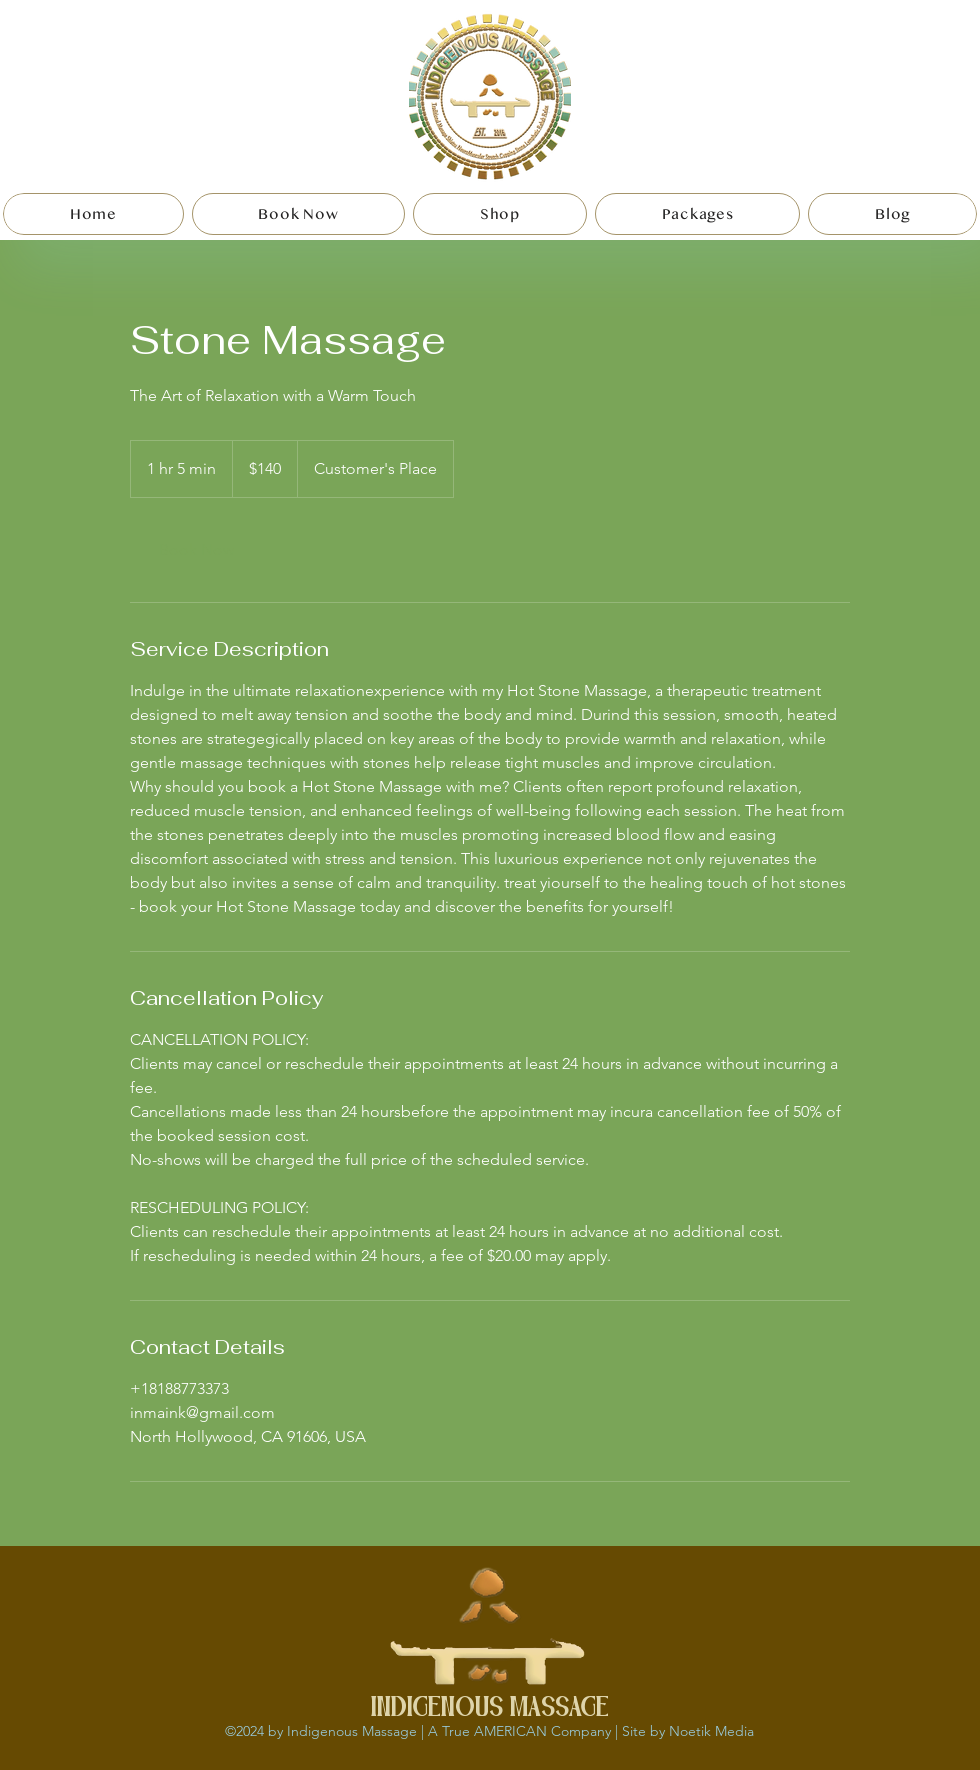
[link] (196, 550)
